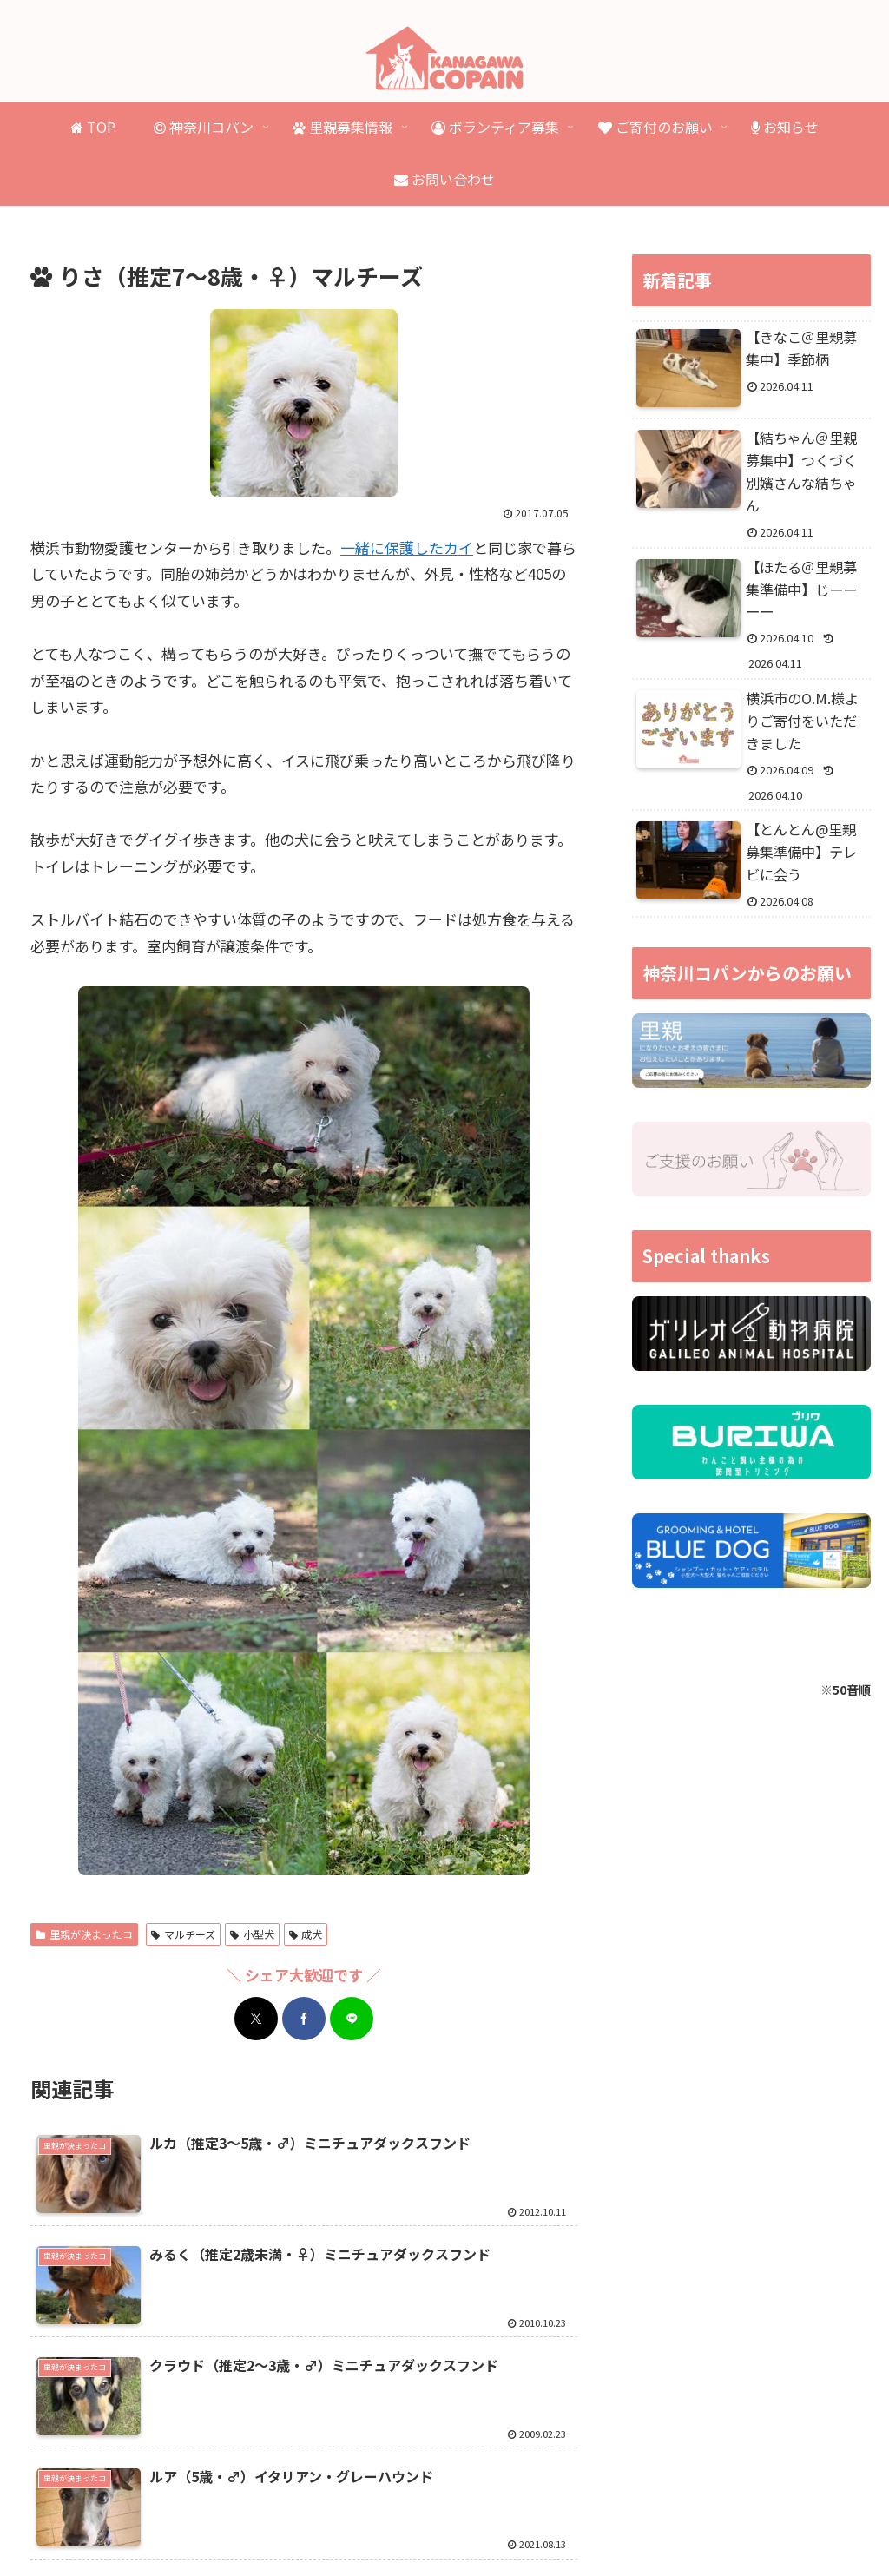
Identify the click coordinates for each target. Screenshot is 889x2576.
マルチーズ (183, 1934)
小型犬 (252, 1934)
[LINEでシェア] (351, 2018)
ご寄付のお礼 (772, 2499)
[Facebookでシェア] (304, 2018)
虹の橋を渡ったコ (451, 2499)
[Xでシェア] (256, 2018)
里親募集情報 (233, 2499)
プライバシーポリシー (444, 2522)
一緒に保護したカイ (406, 547)
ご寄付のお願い (675, 2499)
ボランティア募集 (566, 2499)
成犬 (306, 1934)
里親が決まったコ (84, 1934)
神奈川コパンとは (130, 2499)
